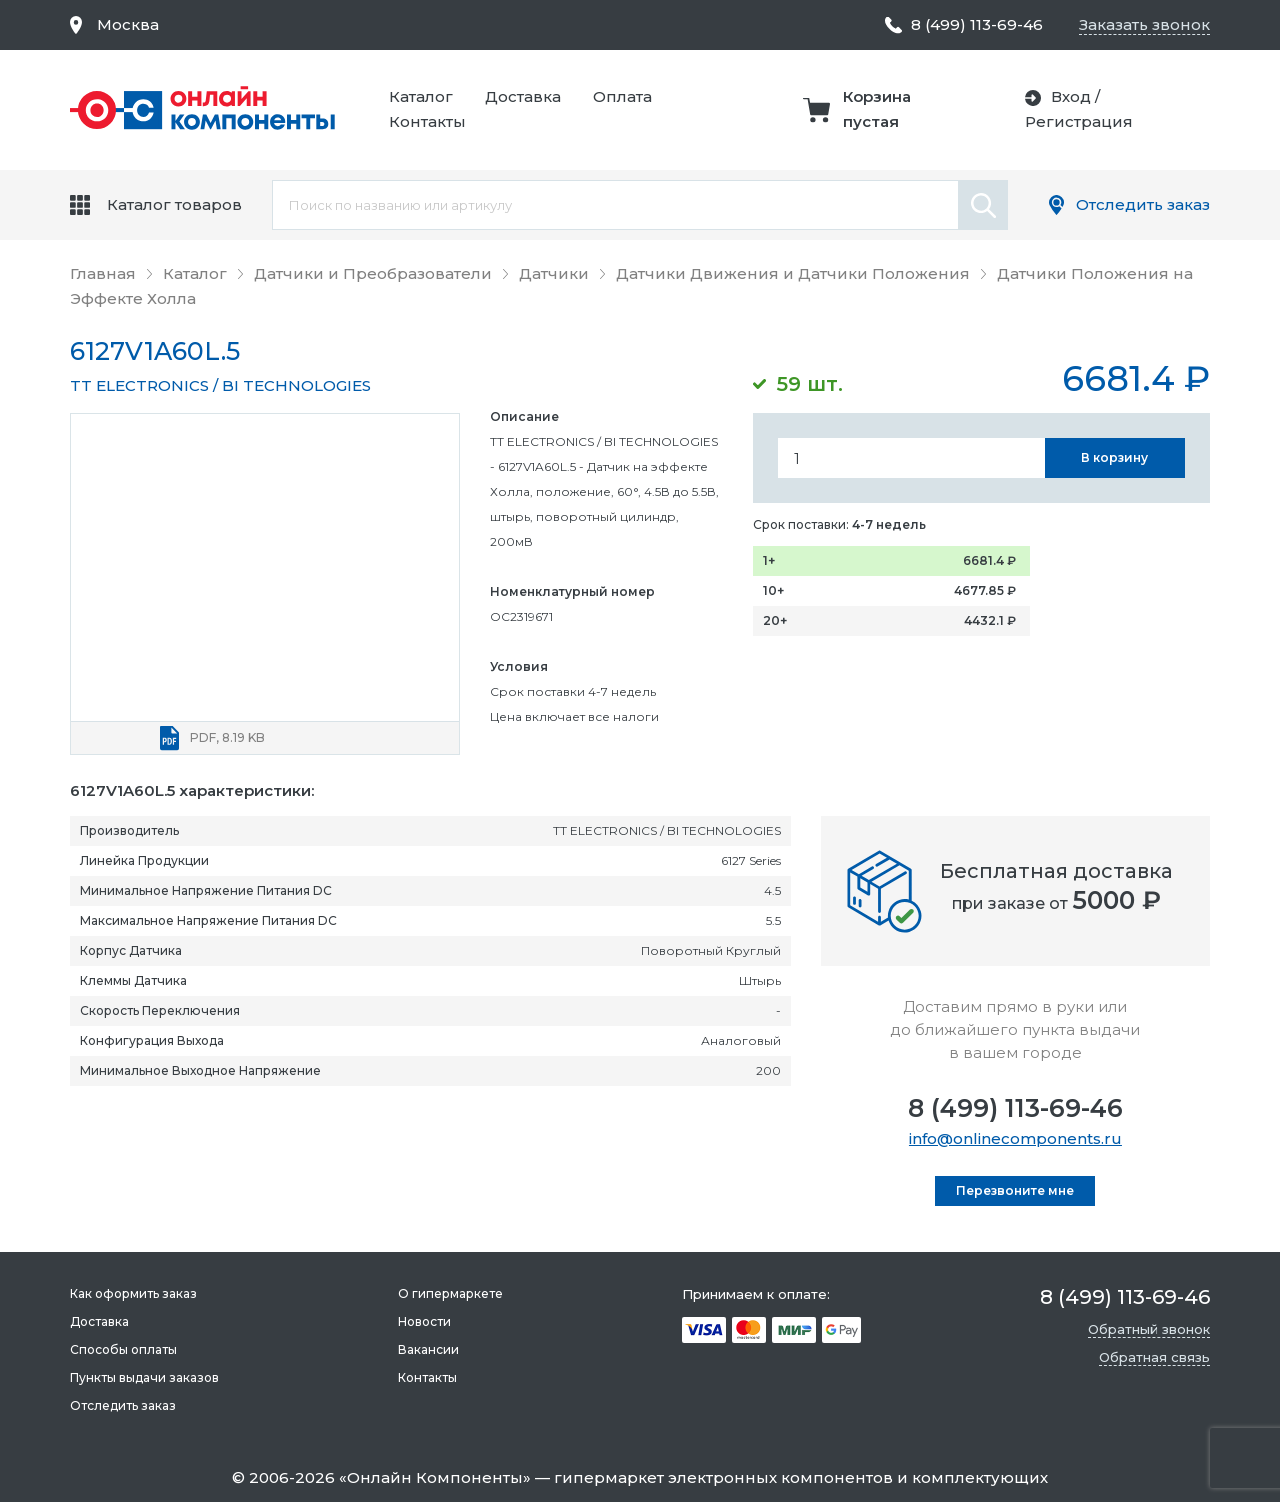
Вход (1071, 96)
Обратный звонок (1149, 1329)
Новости (424, 1321)
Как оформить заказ (133, 1293)
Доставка (523, 96)
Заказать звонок (1144, 24)
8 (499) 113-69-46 (1015, 1108)
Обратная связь (1154, 1357)
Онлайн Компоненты (435, 1477)
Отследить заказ (1143, 204)
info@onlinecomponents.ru (1015, 1138)
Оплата (622, 96)
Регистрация (1079, 121)
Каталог (421, 96)
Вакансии (428, 1349)
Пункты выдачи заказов (144, 1377)
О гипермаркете (450, 1293)
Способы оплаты (123, 1349)
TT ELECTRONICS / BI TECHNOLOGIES (220, 385)
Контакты (427, 121)
